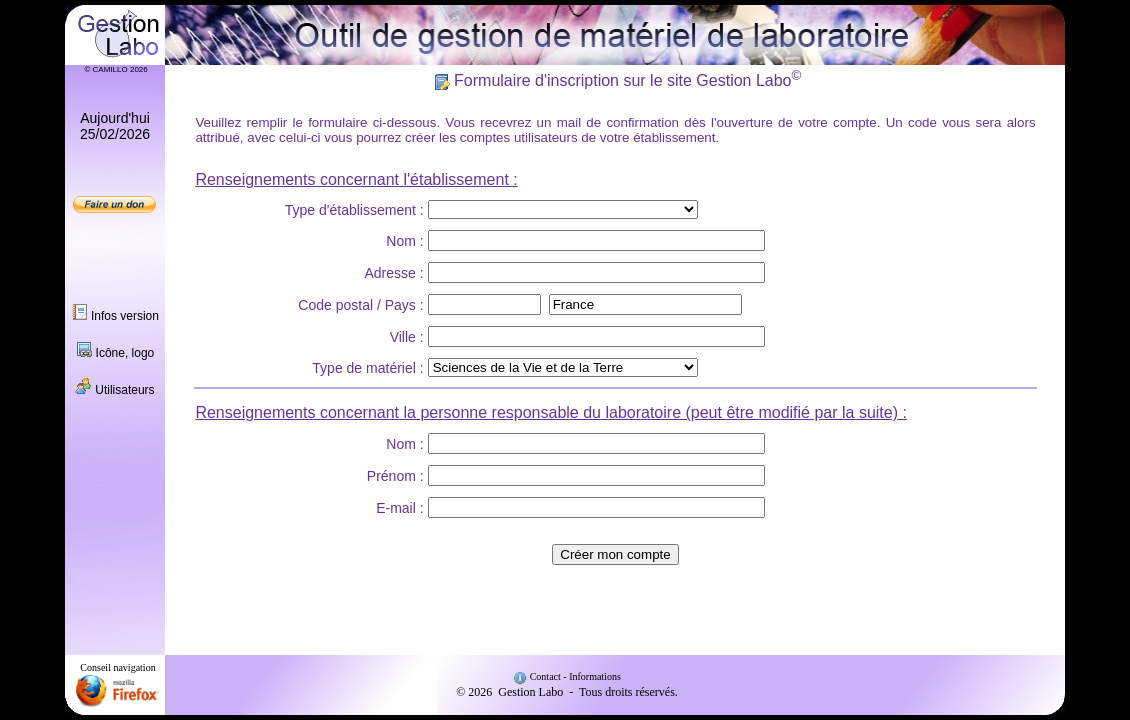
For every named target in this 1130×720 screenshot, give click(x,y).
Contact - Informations (567, 676)
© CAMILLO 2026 (114, 69)
